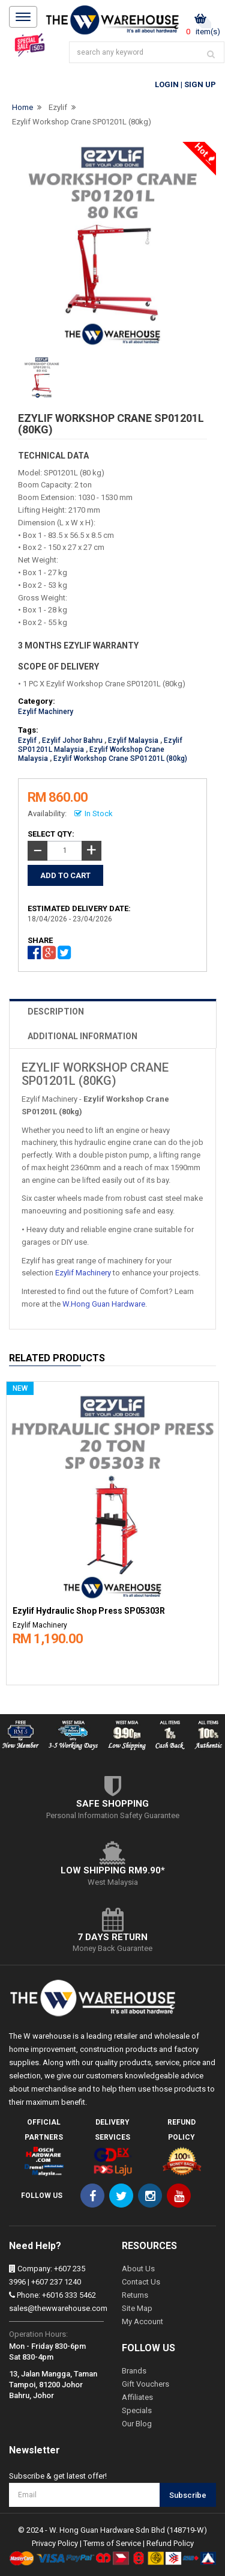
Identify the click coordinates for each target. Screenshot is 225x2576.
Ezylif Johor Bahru (72, 740)
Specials (137, 2410)
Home (22, 107)
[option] (112, 1530)
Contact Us (141, 2281)
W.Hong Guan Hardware (103, 1303)
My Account (142, 2321)
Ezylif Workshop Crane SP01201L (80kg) (81, 121)
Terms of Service (112, 2543)
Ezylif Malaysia (133, 740)
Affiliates (137, 2397)
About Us (138, 2268)
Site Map (137, 2308)
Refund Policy (170, 2543)
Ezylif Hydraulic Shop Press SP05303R (89, 1611)
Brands (134, 2370)
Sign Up (200, 84)
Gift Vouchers (145, 2383)
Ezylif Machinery (45, 711)
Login (167, 84)
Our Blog (137, 2423)
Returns (135, 2295)
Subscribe (187, 2495)
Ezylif (58, 107)
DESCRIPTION (56, 1011)
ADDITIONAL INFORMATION (82, 1036)
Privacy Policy (55, 2543)
